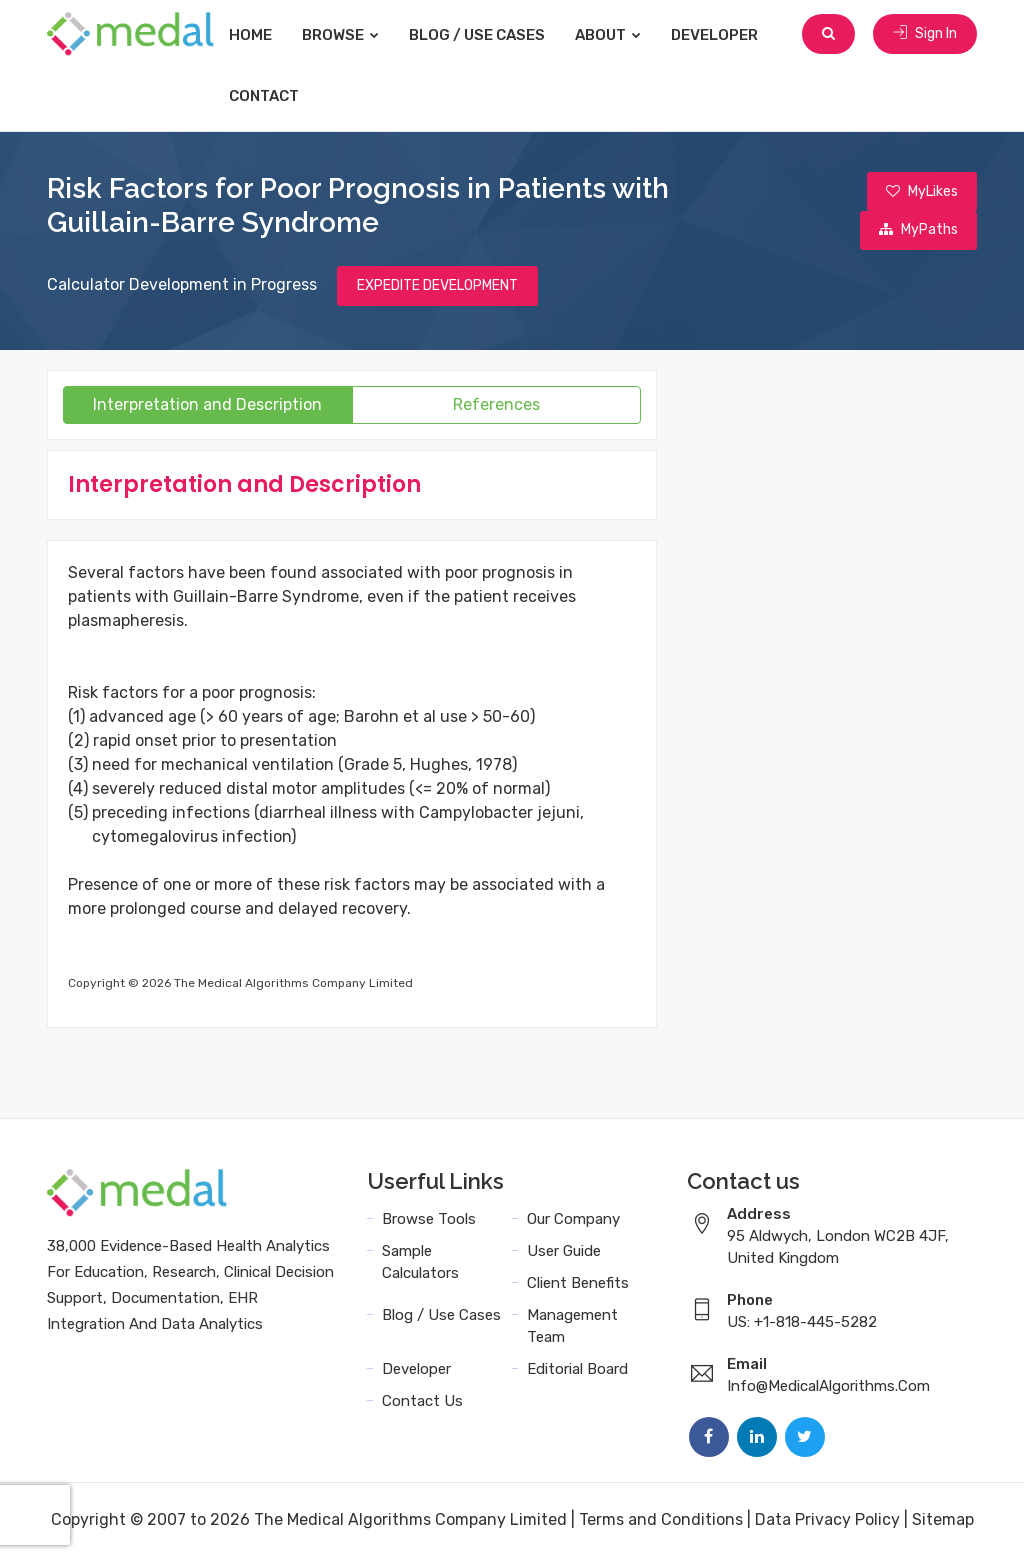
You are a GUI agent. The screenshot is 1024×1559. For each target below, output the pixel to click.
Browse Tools (429, 1221)
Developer (727, 35)
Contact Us (422, 1403)
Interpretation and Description (207, 406)
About (621, 35)
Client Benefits (578, 1285)
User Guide (564, 1253)
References (496, 406)
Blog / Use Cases (490, 35)
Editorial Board (577, 1371)
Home (263, 35)
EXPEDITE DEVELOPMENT (437, 287)
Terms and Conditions (661, 1521)
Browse (353, 35)
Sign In (925, 34)
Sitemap (943, 1521)
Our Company (573, 1221)
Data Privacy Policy (827, 1521)
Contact (277, 96)
